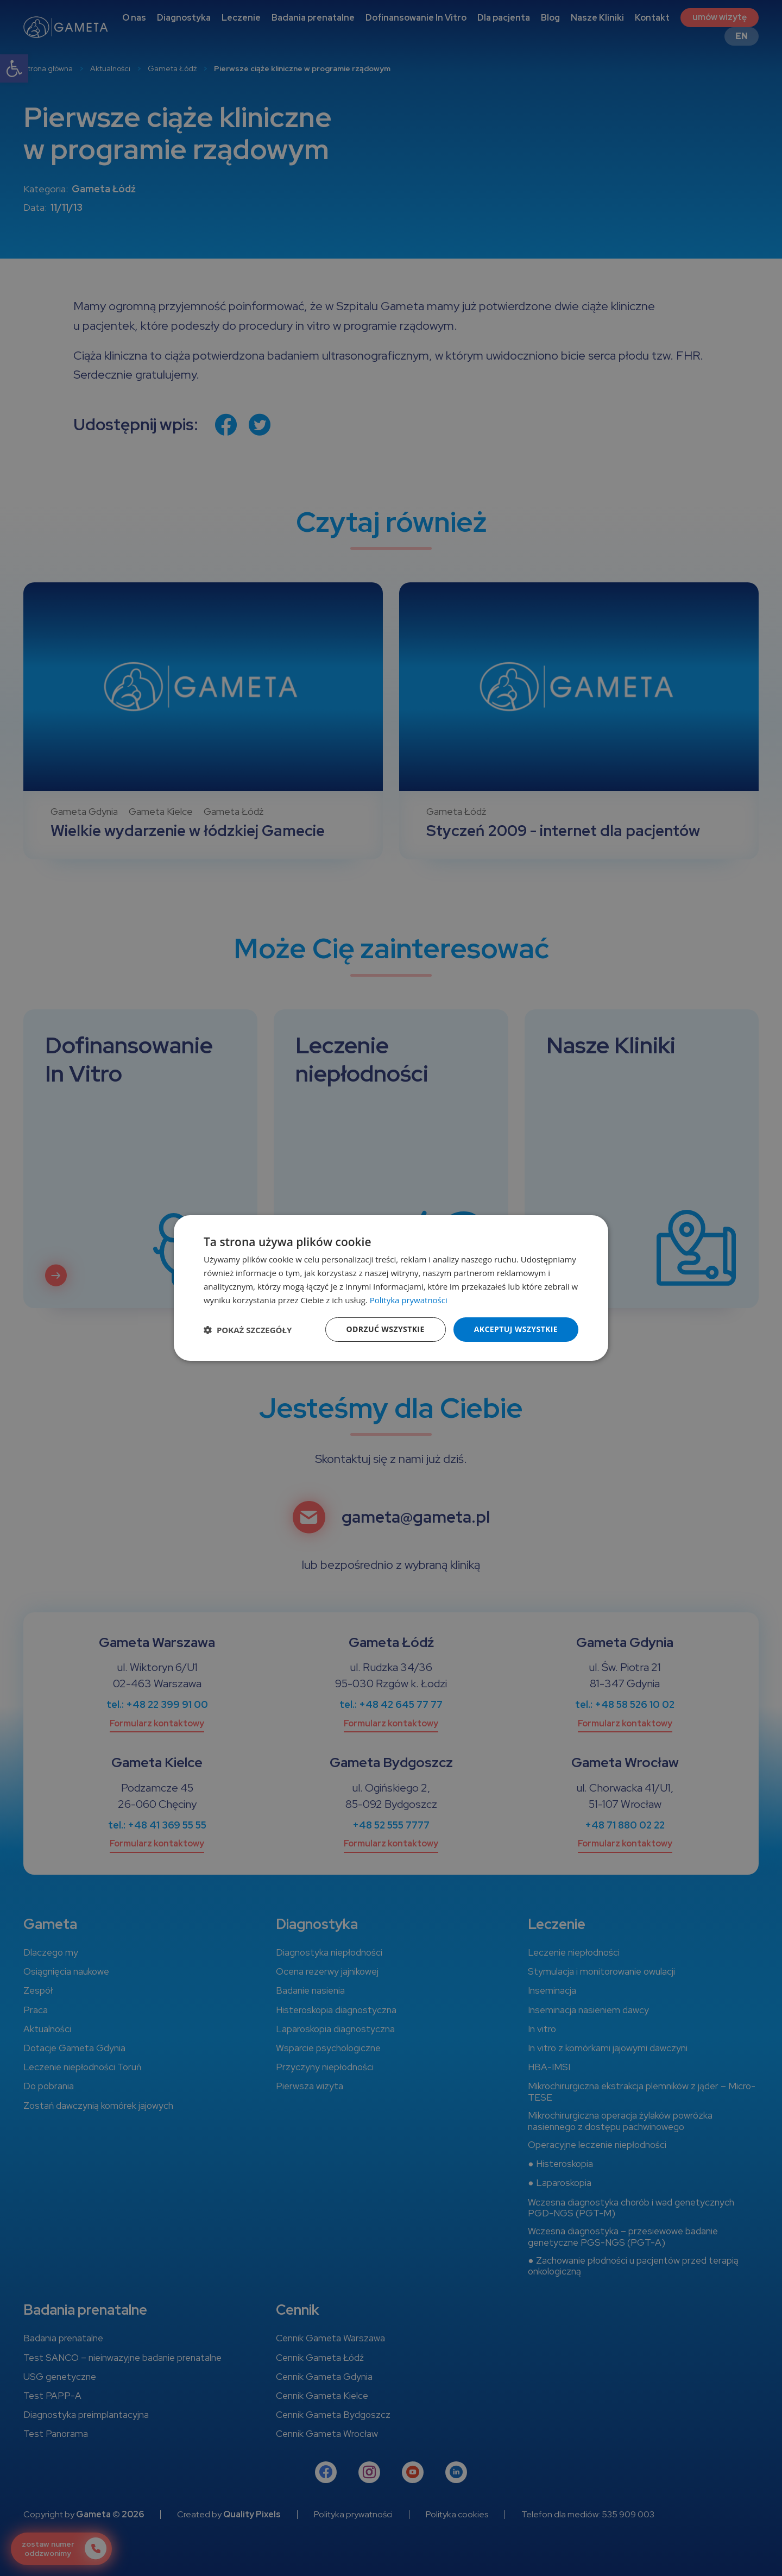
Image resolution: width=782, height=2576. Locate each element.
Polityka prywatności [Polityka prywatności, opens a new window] (408, 1300)
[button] (248, 1330)
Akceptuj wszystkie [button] (516, 1329)
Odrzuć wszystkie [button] (385, 1329)
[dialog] (391, 1288)
